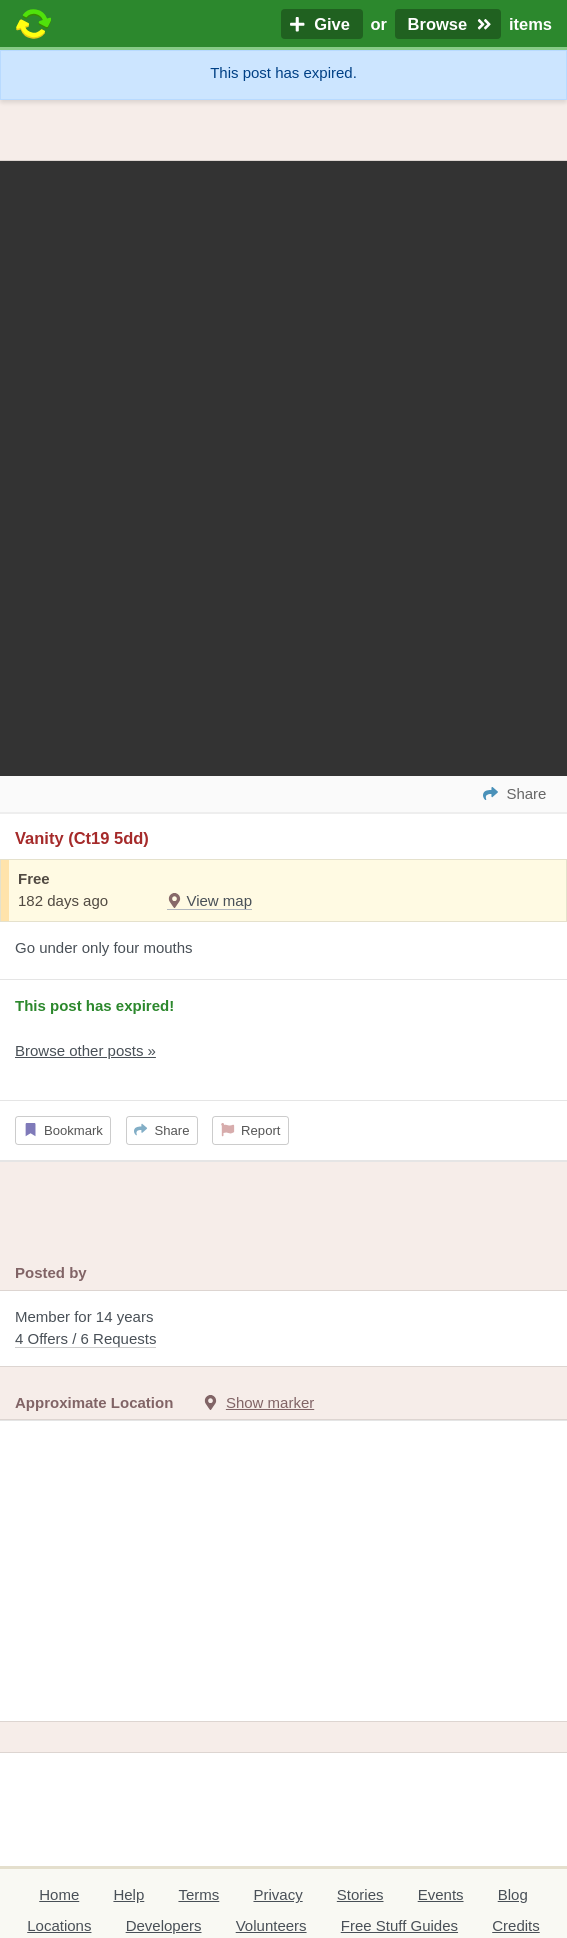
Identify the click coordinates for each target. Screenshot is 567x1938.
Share (161, 1130)
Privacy (277, 1894)
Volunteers (271, 1925)
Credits (516, 1925)
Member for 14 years (283, 1329)
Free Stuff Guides (399, 1925)
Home (59, 1894)
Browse (448, 24)
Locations (59, 1925)
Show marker (270, 1402)
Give (322, 24)
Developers (164, 1925)
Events (441, 1894)
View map (209, 900)
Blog (513, 1894)
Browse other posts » (85, 1050)
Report (251, 1130)
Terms (198, 1894)
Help (128, 1894)
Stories (360, 1894)
